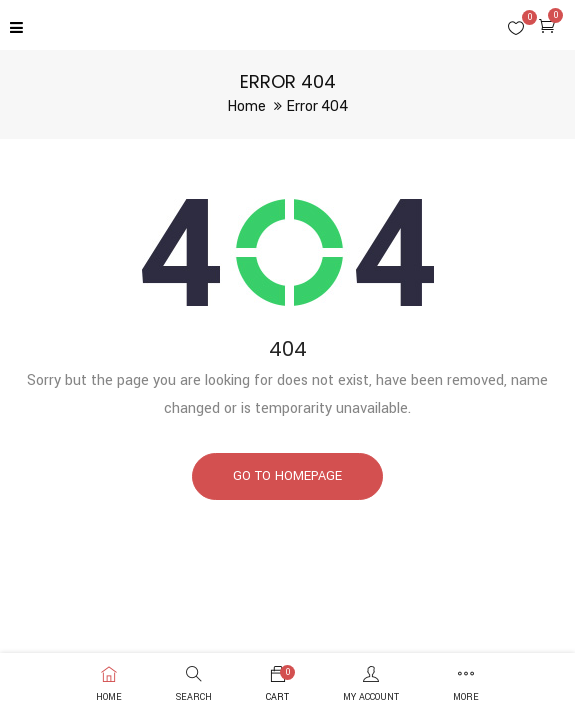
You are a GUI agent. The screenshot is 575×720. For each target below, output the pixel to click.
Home (247, 106)
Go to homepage (287, 476)
